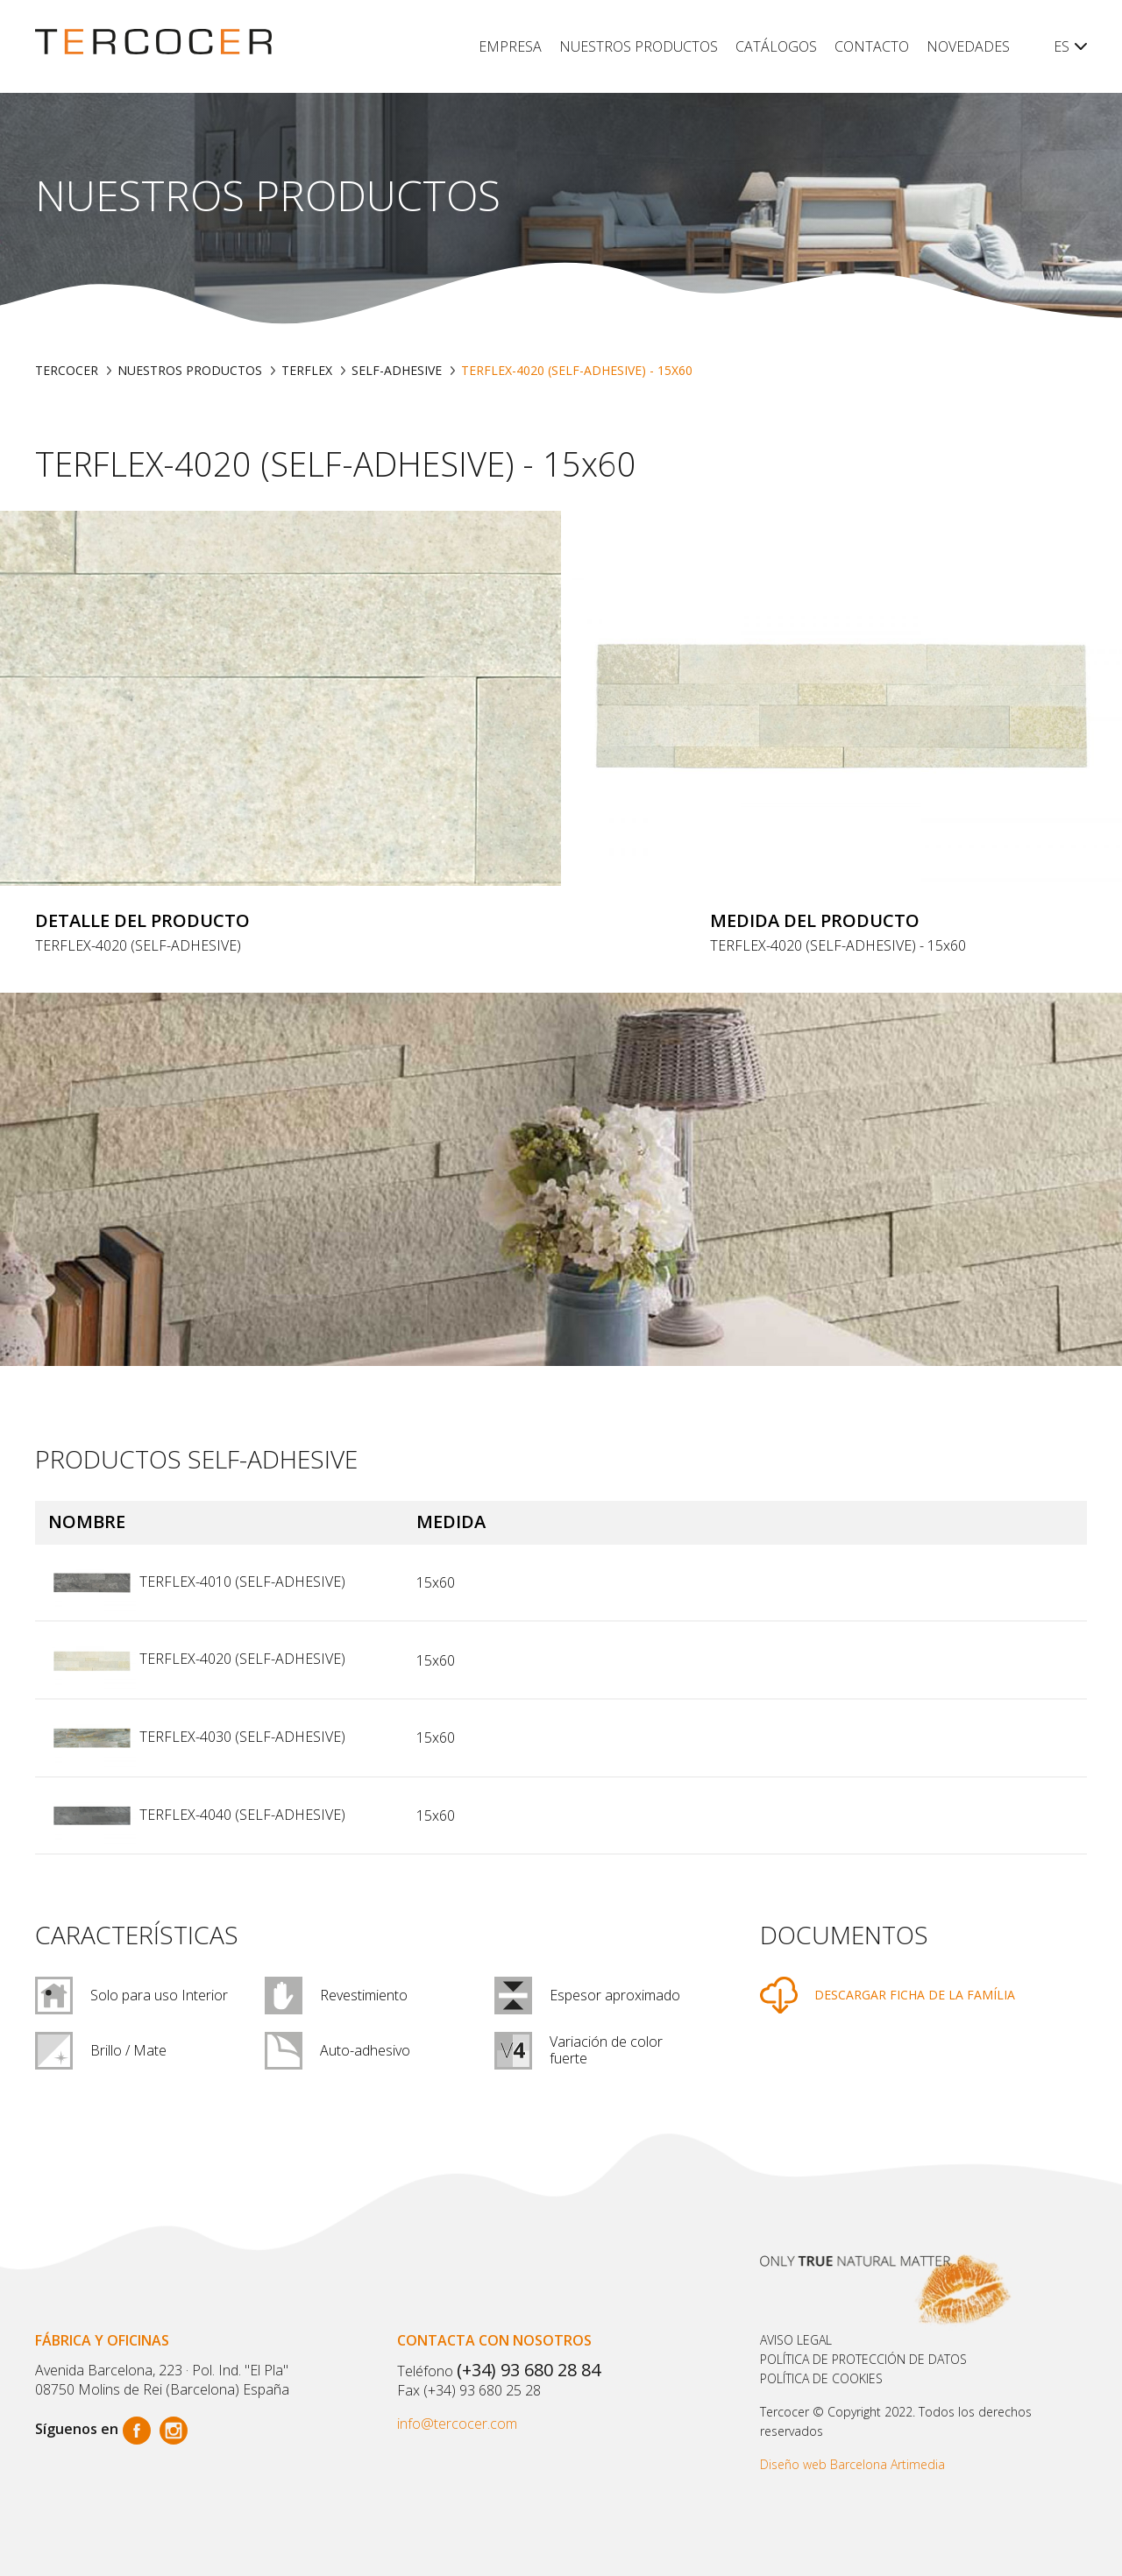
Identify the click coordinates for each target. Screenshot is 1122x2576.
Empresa (510, 46)
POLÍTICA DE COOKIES (821, 2378)
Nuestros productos (638, 46)
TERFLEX (306, 370)
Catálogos (776, 46)
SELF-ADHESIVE (397, 370)
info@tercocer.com (457, 2423)
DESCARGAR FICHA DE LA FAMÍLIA (914, 1994)
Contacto (871, 46)
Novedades (968, 46)
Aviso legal (796, 2340)
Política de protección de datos (863, 2359)
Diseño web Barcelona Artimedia (852, 2464)
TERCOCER (66, 370)
